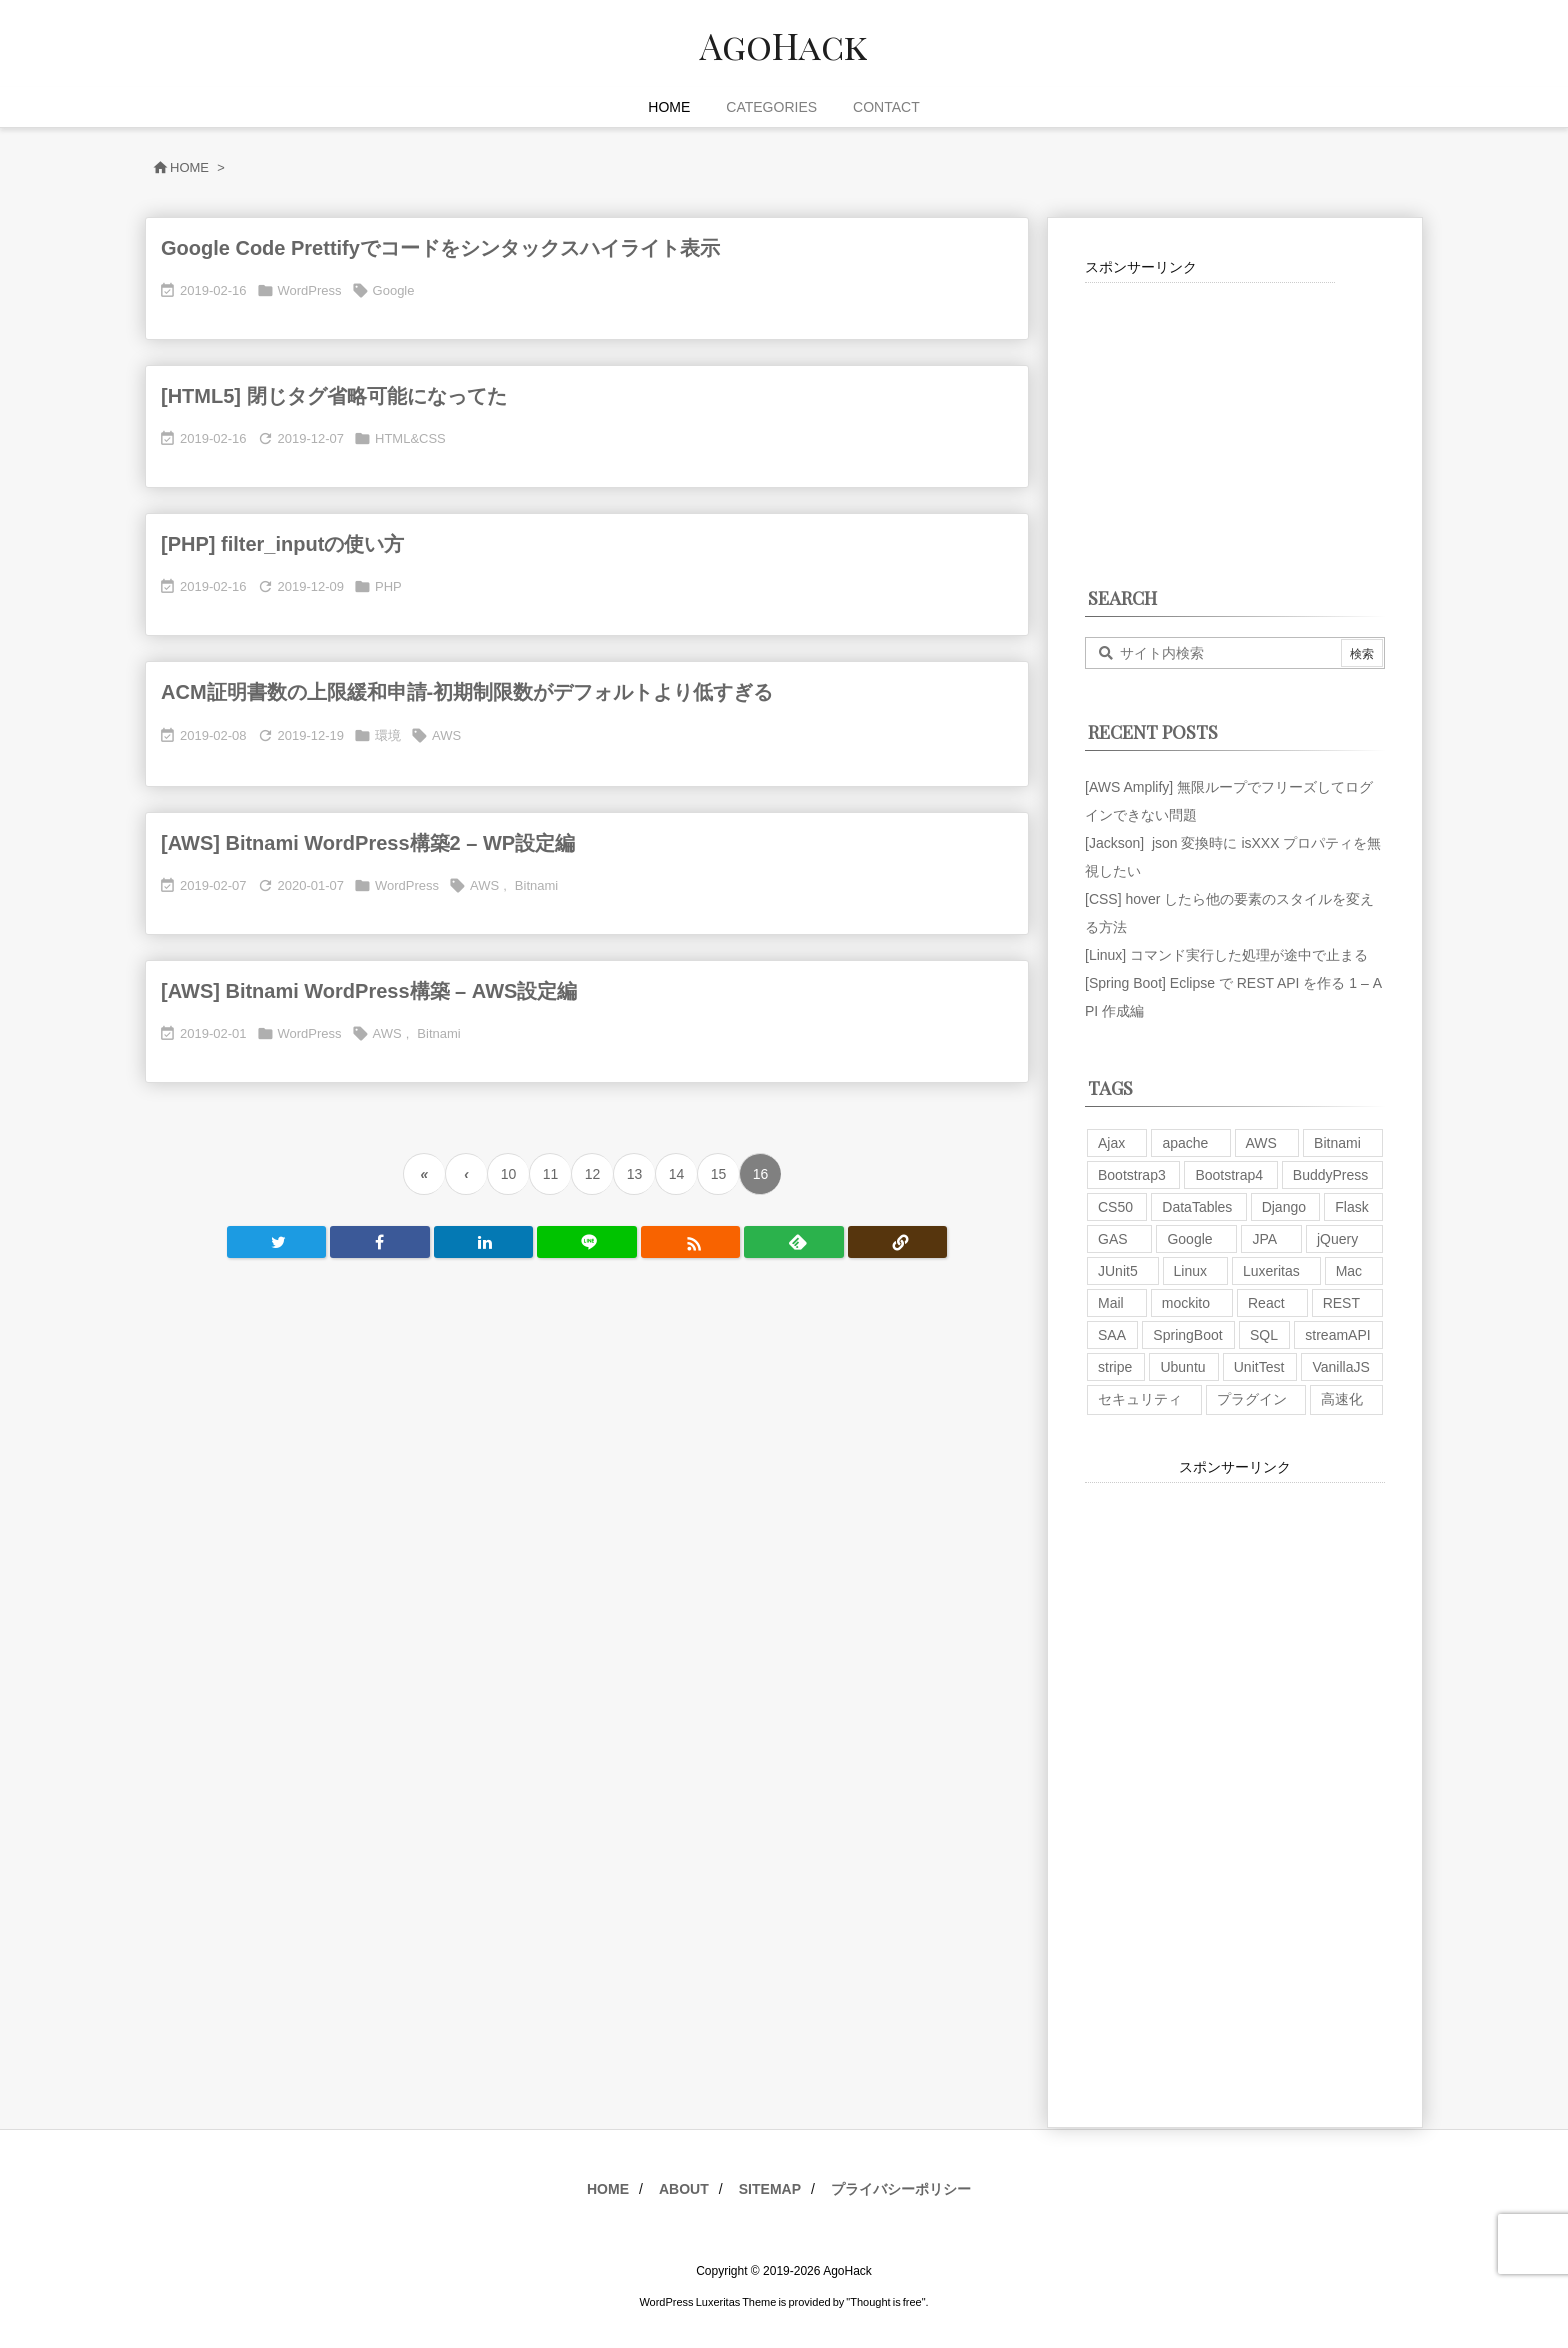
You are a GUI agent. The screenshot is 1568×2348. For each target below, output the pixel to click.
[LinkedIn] (483, 1242)
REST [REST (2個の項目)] (1341, 1303)
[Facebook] (379, 1242)
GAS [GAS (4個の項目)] (1113, 1239)
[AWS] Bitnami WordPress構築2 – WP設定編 (368, 843)
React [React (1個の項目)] (1266, 1303)
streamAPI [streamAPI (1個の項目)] (1337, 1335)
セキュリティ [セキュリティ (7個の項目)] (1140, 1399)
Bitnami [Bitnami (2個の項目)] (1337, 1143)
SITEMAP (770, 2189)
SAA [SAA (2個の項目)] (1112, 1335)
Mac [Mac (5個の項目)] (1349, 1271)
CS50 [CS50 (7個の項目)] (1115, 1207)
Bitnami (536, 885)
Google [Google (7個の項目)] (1189, 1239)
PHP (388, 586)
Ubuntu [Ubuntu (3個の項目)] (1182, 1367)
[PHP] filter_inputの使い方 (282, 544)
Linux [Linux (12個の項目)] (1190, 1271)
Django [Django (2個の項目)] (1284, 1207)
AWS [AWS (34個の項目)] (1261, 1143)
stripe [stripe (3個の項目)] (1115, 1367)
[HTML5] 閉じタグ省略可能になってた (334, 396)
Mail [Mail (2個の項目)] (1111, 1303)
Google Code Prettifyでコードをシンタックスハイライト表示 (440, 248)
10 (509, 1174)
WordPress (310, 290)
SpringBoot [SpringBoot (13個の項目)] (1187, 1335)
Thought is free (885, 2302)
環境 (388, 735)
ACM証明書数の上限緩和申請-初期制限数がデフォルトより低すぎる (467, 692)
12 (593, 1174)
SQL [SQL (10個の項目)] (1264, 1335)
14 (677, 1174)
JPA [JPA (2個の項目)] (1264, 1239)
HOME (608, 2189)
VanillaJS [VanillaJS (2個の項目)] (1340, 1367)
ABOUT (684, 2189)
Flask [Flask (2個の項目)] (1351, 1207)
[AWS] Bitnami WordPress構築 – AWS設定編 (369, 991)
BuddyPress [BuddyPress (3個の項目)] (1330, 1175)
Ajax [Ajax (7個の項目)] (1111, 1143)
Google (394, 290)
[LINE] (586, 1242)
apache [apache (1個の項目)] (1185, 1143)
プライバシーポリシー (901, 2189)
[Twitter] (276, 1242)
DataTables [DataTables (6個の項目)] (1197, 1207)
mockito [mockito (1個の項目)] (1186, 1303)
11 (551, 1174)
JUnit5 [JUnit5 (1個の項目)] (1118, 1271)
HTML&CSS (410, 438)
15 (719, 1174)
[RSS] (690, 1242)
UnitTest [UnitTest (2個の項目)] (1259, 1367)
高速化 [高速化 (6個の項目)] (1342, 1399)
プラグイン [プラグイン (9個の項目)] (1252, 1399)
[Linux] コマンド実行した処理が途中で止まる (1226, 955)
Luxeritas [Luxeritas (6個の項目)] (1271, 1271)
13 (635, 1174)
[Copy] (897, 1242)
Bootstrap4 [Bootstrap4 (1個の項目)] (1229, 1175)
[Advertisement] (1210, 408)
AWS (446, 735)
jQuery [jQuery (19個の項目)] (1337, 1239)
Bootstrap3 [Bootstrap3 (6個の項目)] (1132, 1175)
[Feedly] (793, 1242)
